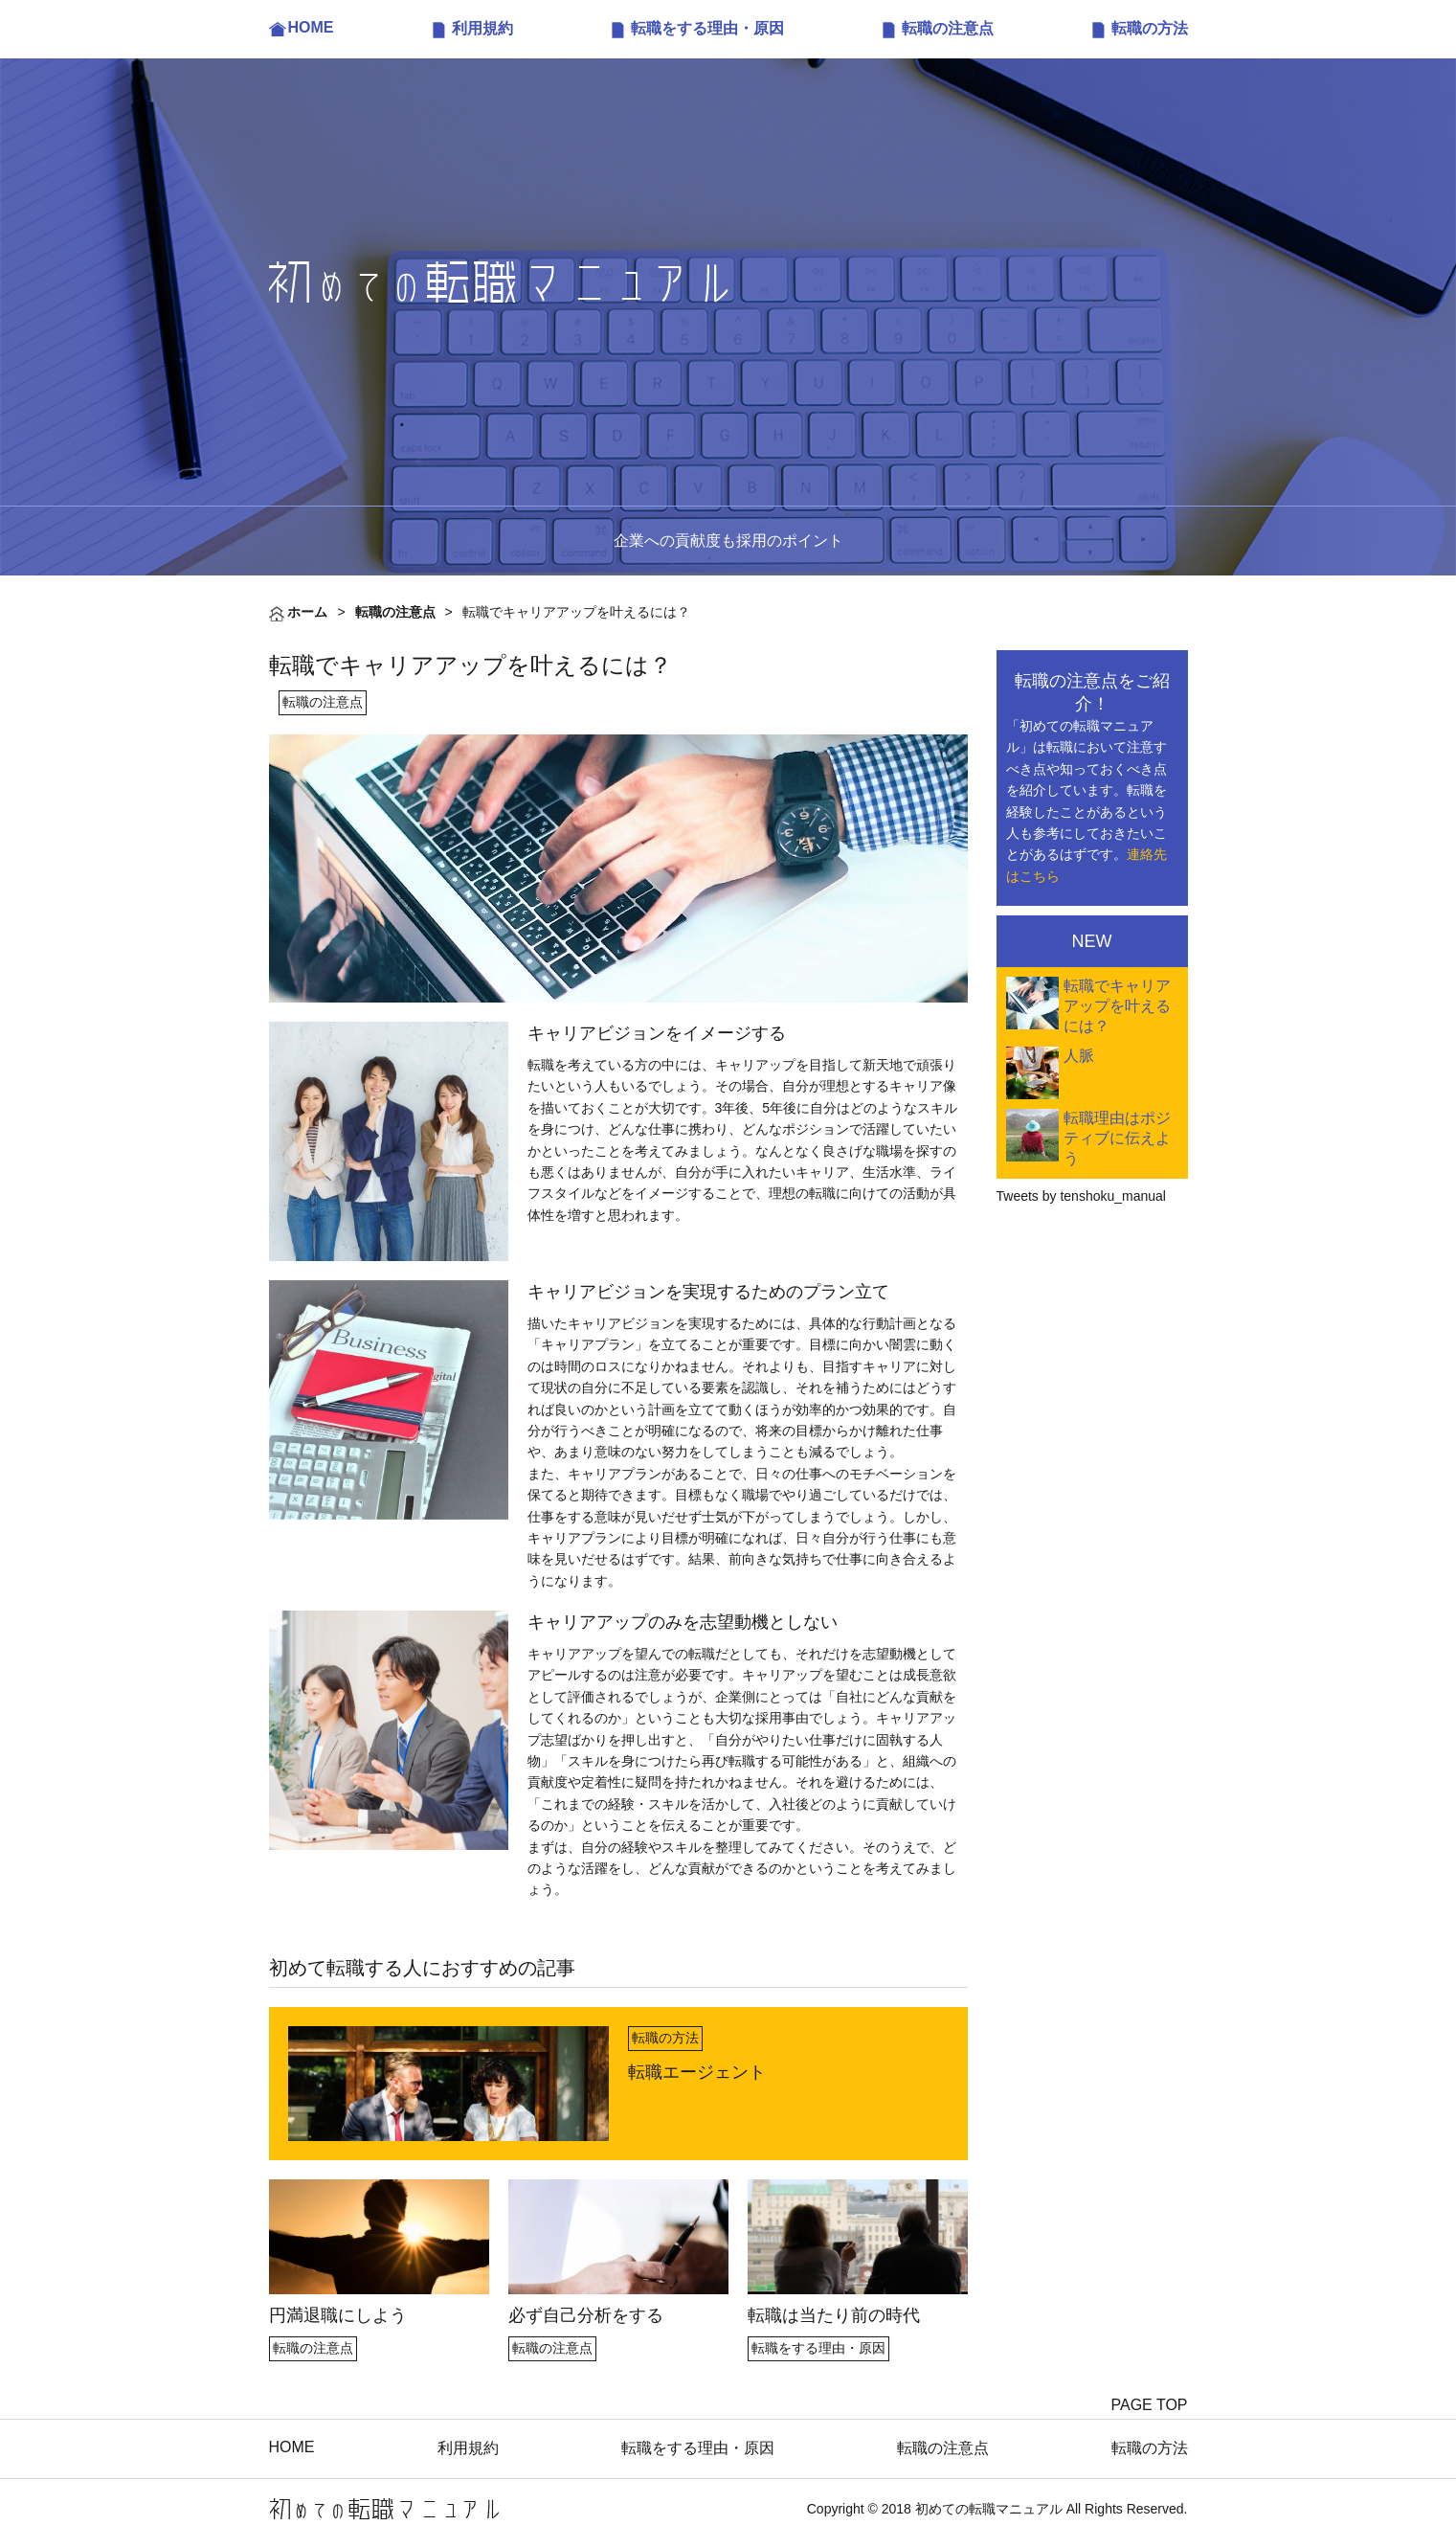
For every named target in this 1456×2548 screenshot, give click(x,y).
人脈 (1079, 1056)
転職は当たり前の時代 (834, 2315)
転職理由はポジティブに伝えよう (1117, 1138)
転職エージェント (697, 2072)
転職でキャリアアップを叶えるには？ (1117, 1006)
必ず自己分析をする (585, 2315)
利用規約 (482, 28)
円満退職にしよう (338, 2315)
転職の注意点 (948, 28)
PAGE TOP (1148, 2405)
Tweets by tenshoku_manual (1081, 1196)
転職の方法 (1149, 28)
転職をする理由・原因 (707, 28)
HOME (311, 27)
